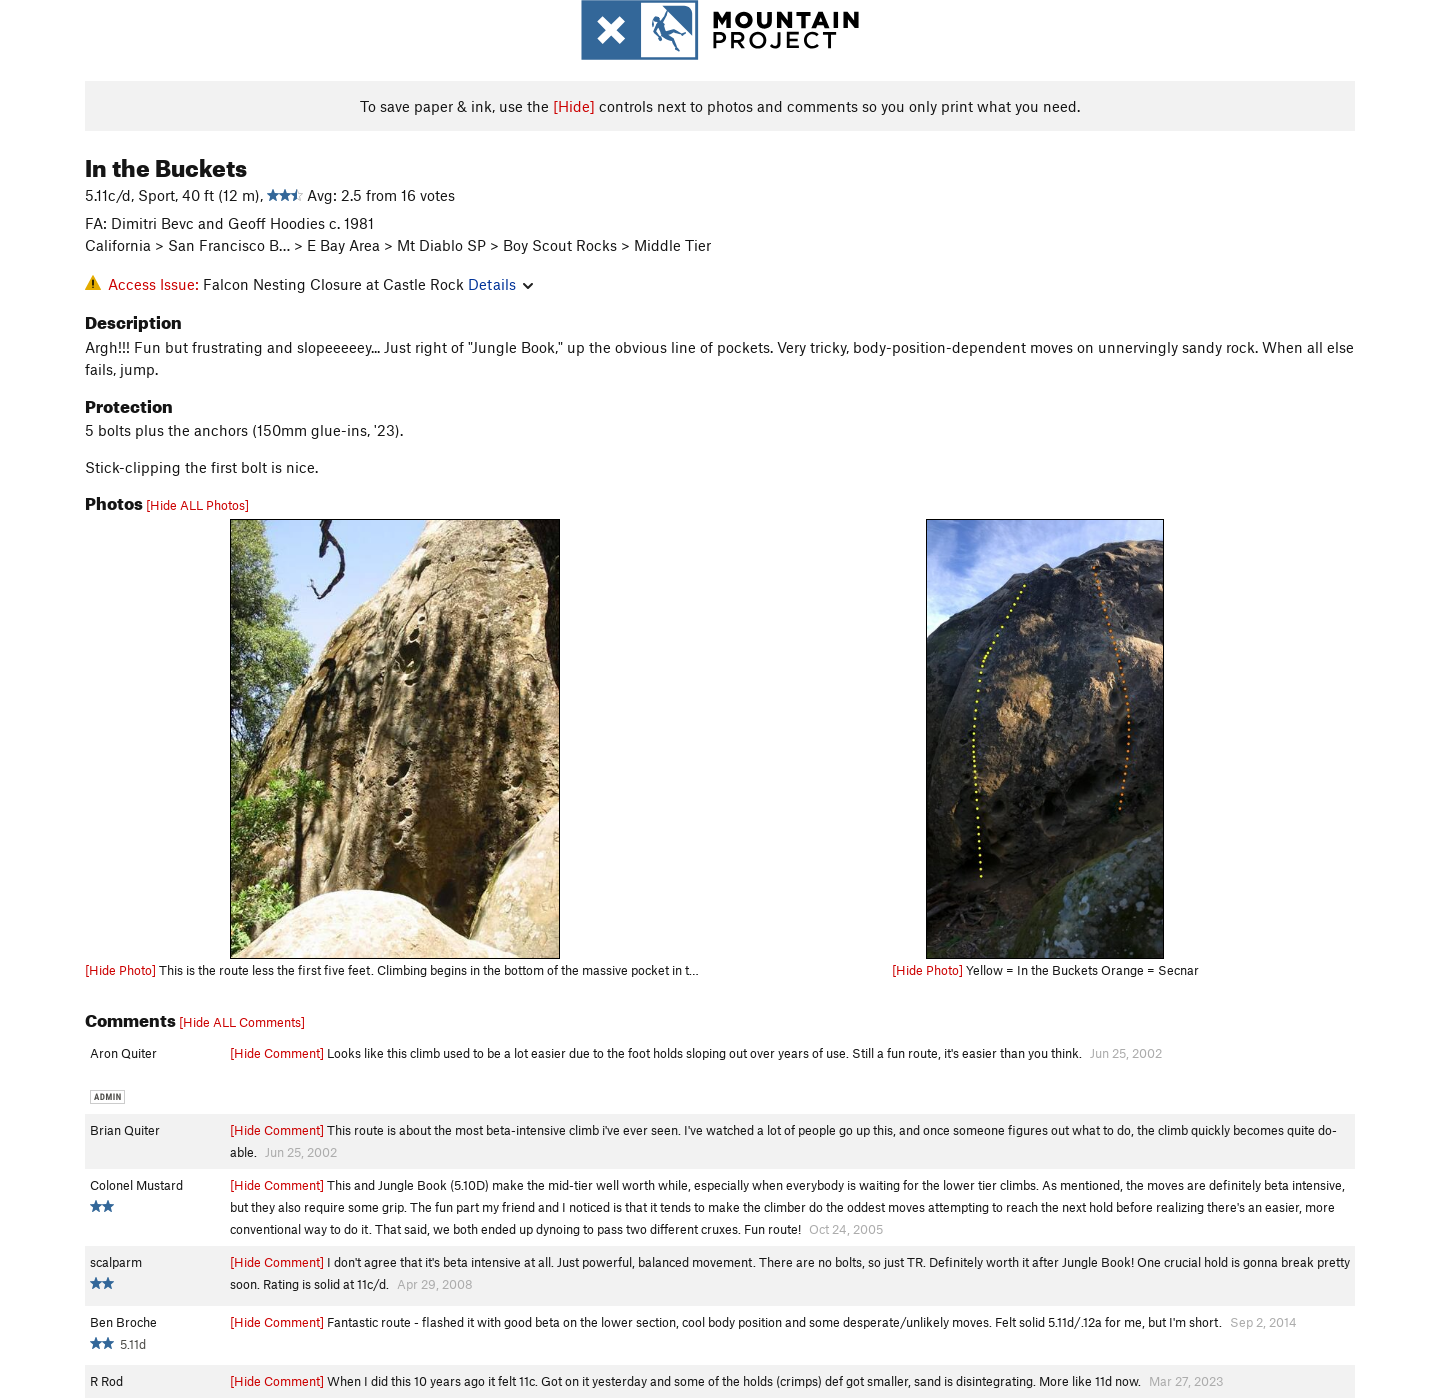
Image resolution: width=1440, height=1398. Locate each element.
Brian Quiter (125, 1130)
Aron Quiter (123, 1053)
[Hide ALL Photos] (197, 505)
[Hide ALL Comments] (242, 1022)
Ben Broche (123, 1322)
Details (500, 284)
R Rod (106, 1381)
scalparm (116, 1262)
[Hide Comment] (277, 1053)
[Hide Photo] (120, 970)
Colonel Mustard (136, 1185)
